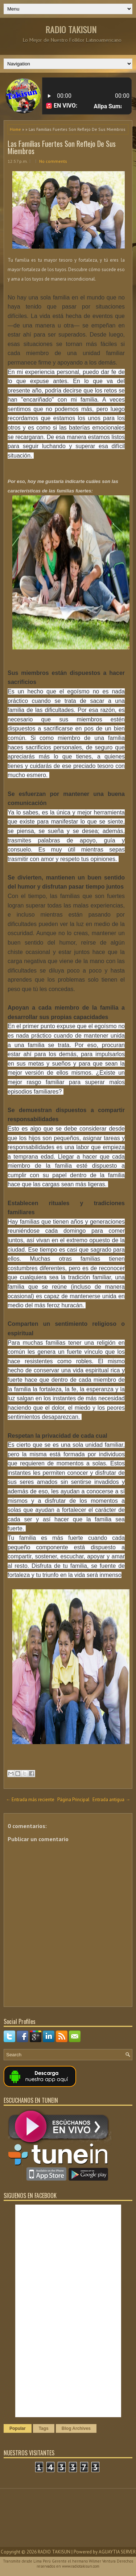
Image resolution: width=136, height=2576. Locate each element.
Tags (44, 2428)
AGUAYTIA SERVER (117, 2552)
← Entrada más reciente (30, 1799)
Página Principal (73, 1799)
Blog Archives (76, 2428)
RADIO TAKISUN (70, 29)
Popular (17, 2428)
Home (15, 129)
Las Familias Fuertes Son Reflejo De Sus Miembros (62, 147)
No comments (53, 161)
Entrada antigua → (111, 1799)
